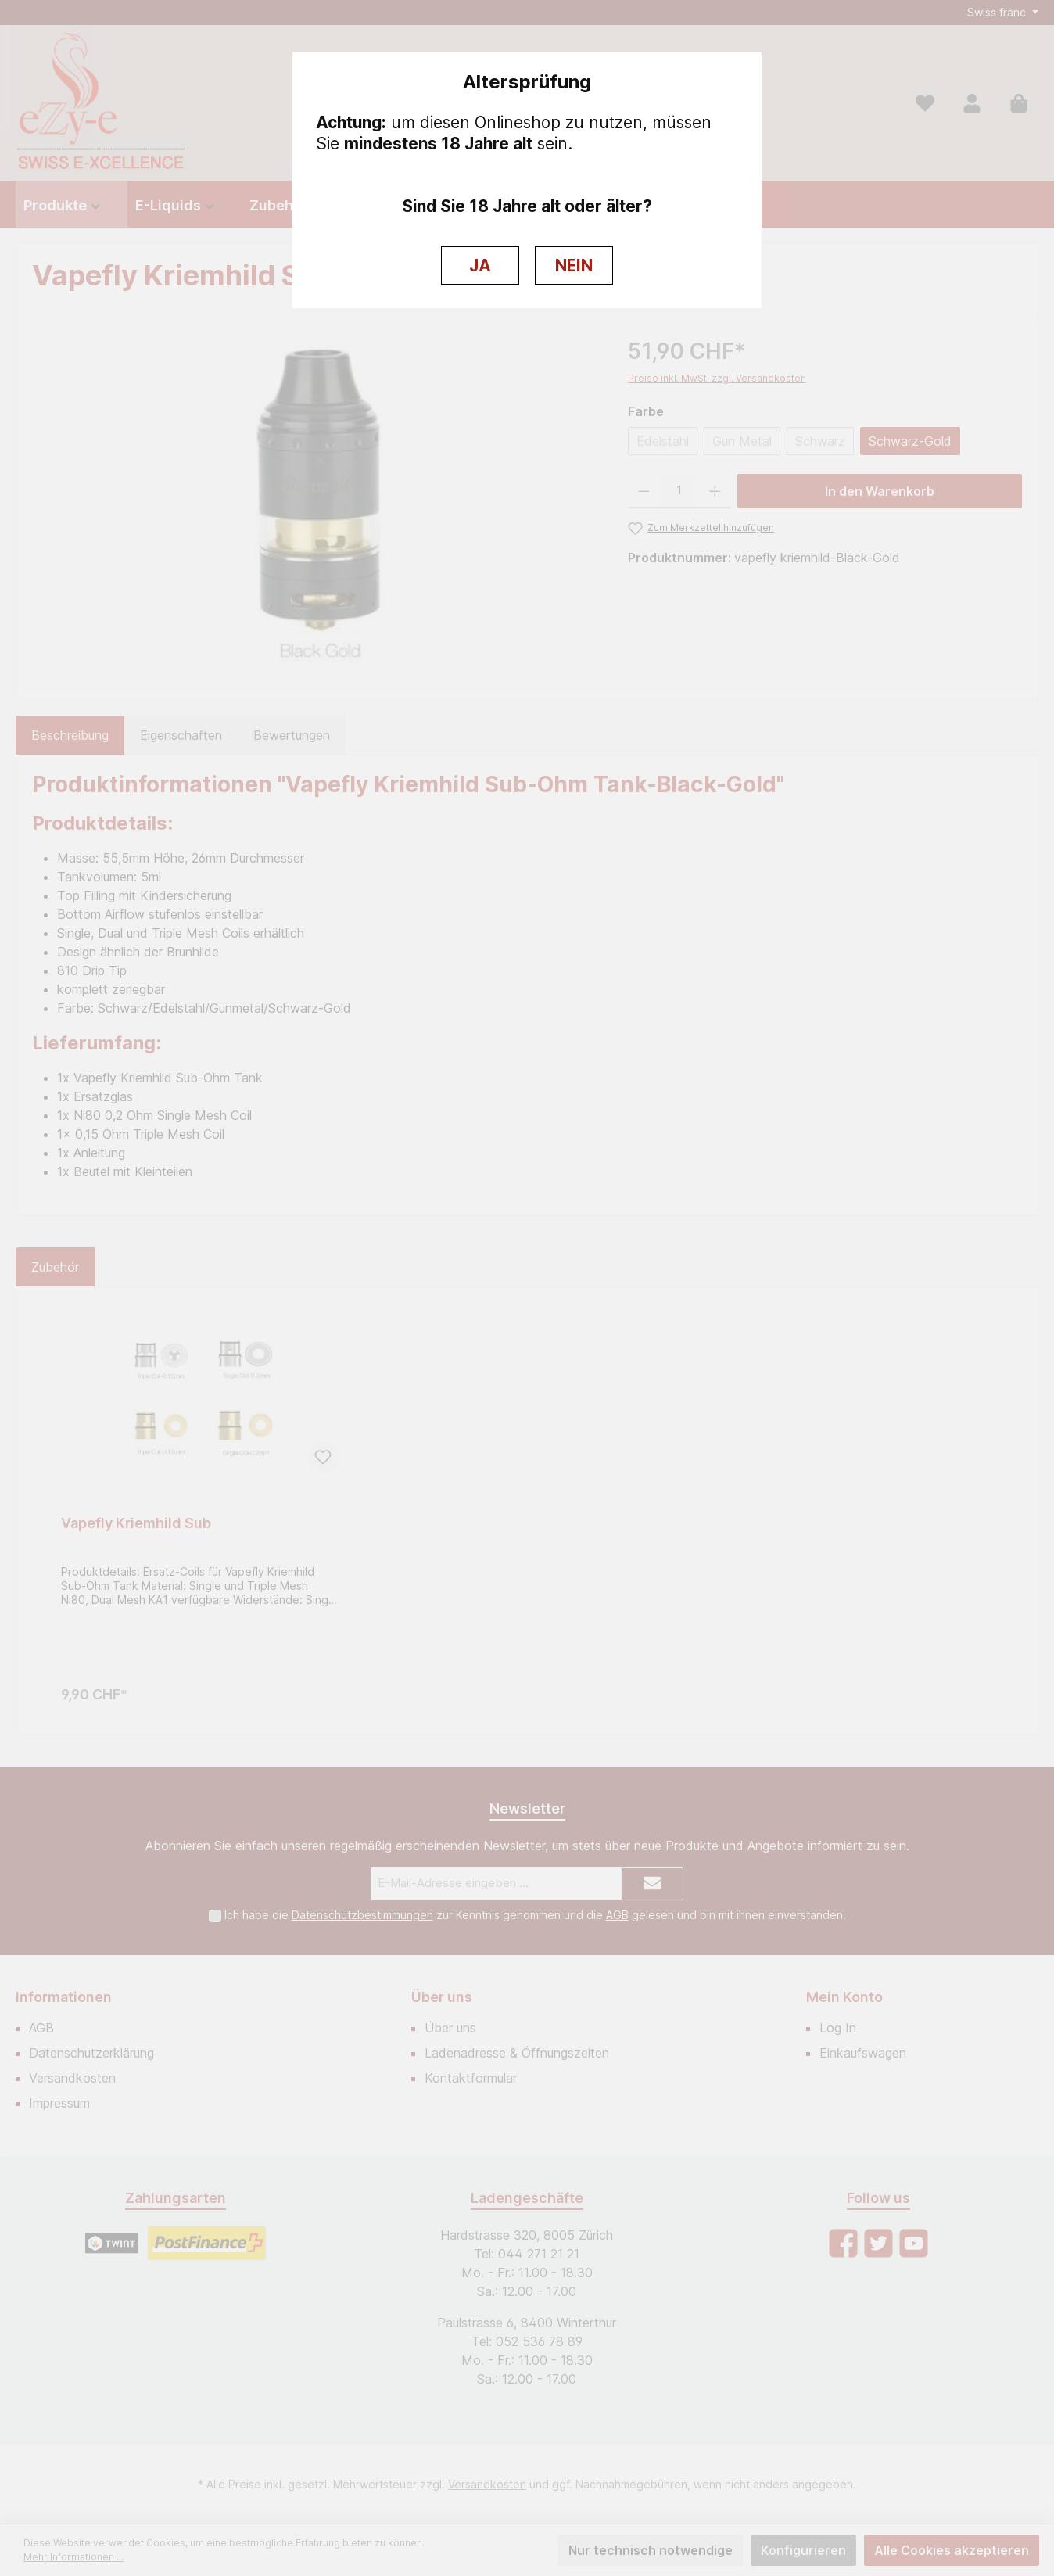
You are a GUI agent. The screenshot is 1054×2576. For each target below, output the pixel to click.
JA (480, 265)
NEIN (574, 265)
